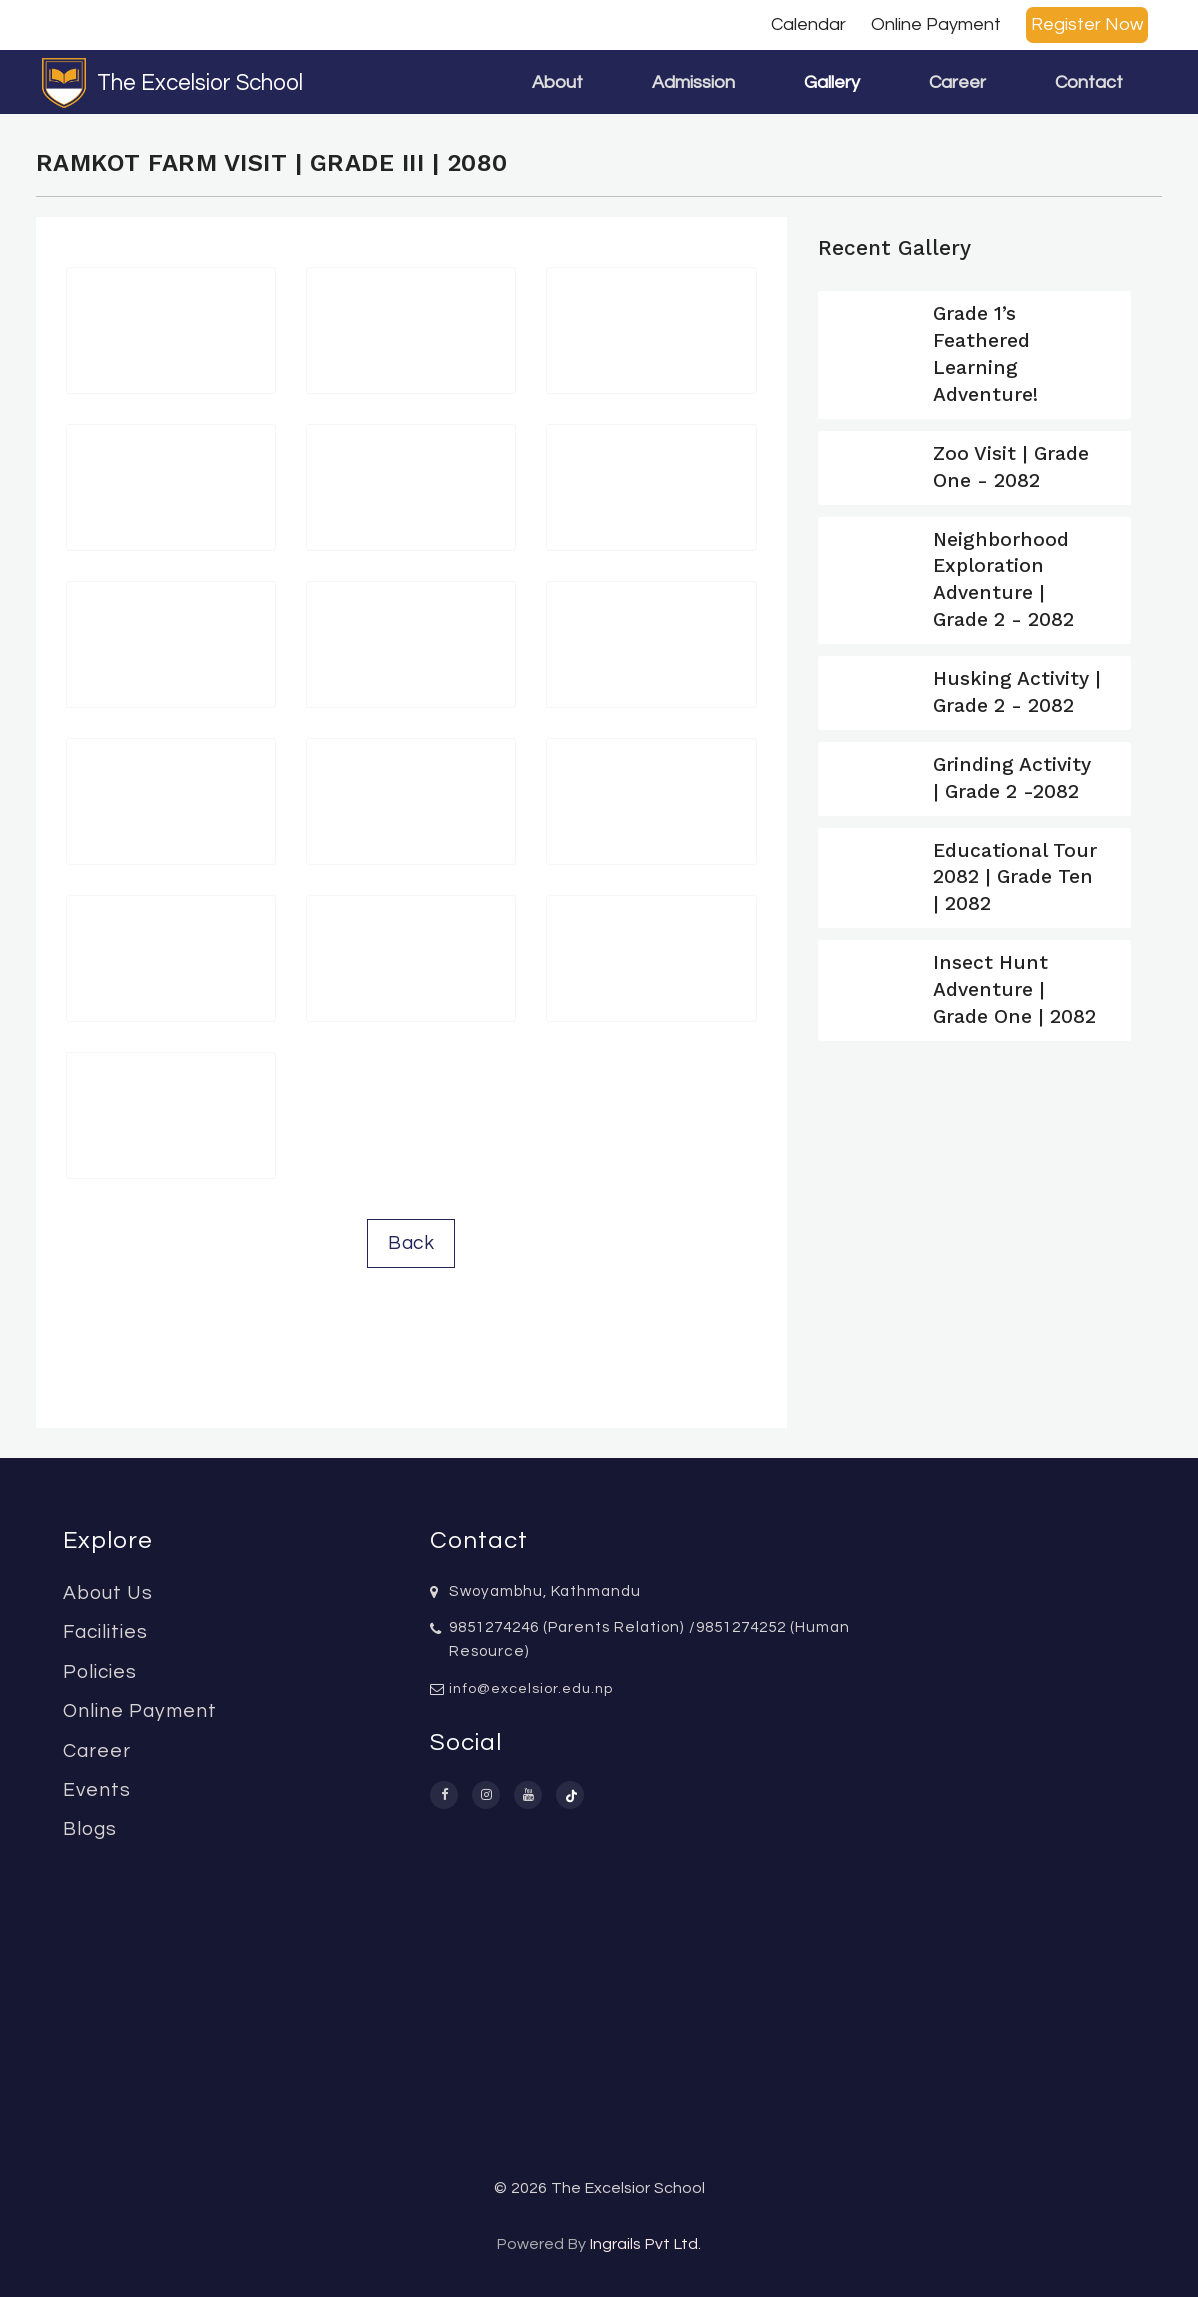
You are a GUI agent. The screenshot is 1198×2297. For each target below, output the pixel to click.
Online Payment (936, 24)
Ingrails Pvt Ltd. (645, 2244)
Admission (693, 82)
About (557, 82)
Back (411, 1243)
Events (97, 1790)
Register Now (1087, 24)
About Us (108, 1593)
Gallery (832, 82)
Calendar (808, 24)
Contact (1089, 82)
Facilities (105, 1632)
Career (957, 82)
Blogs (90, 1829)
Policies (100, 1672)
